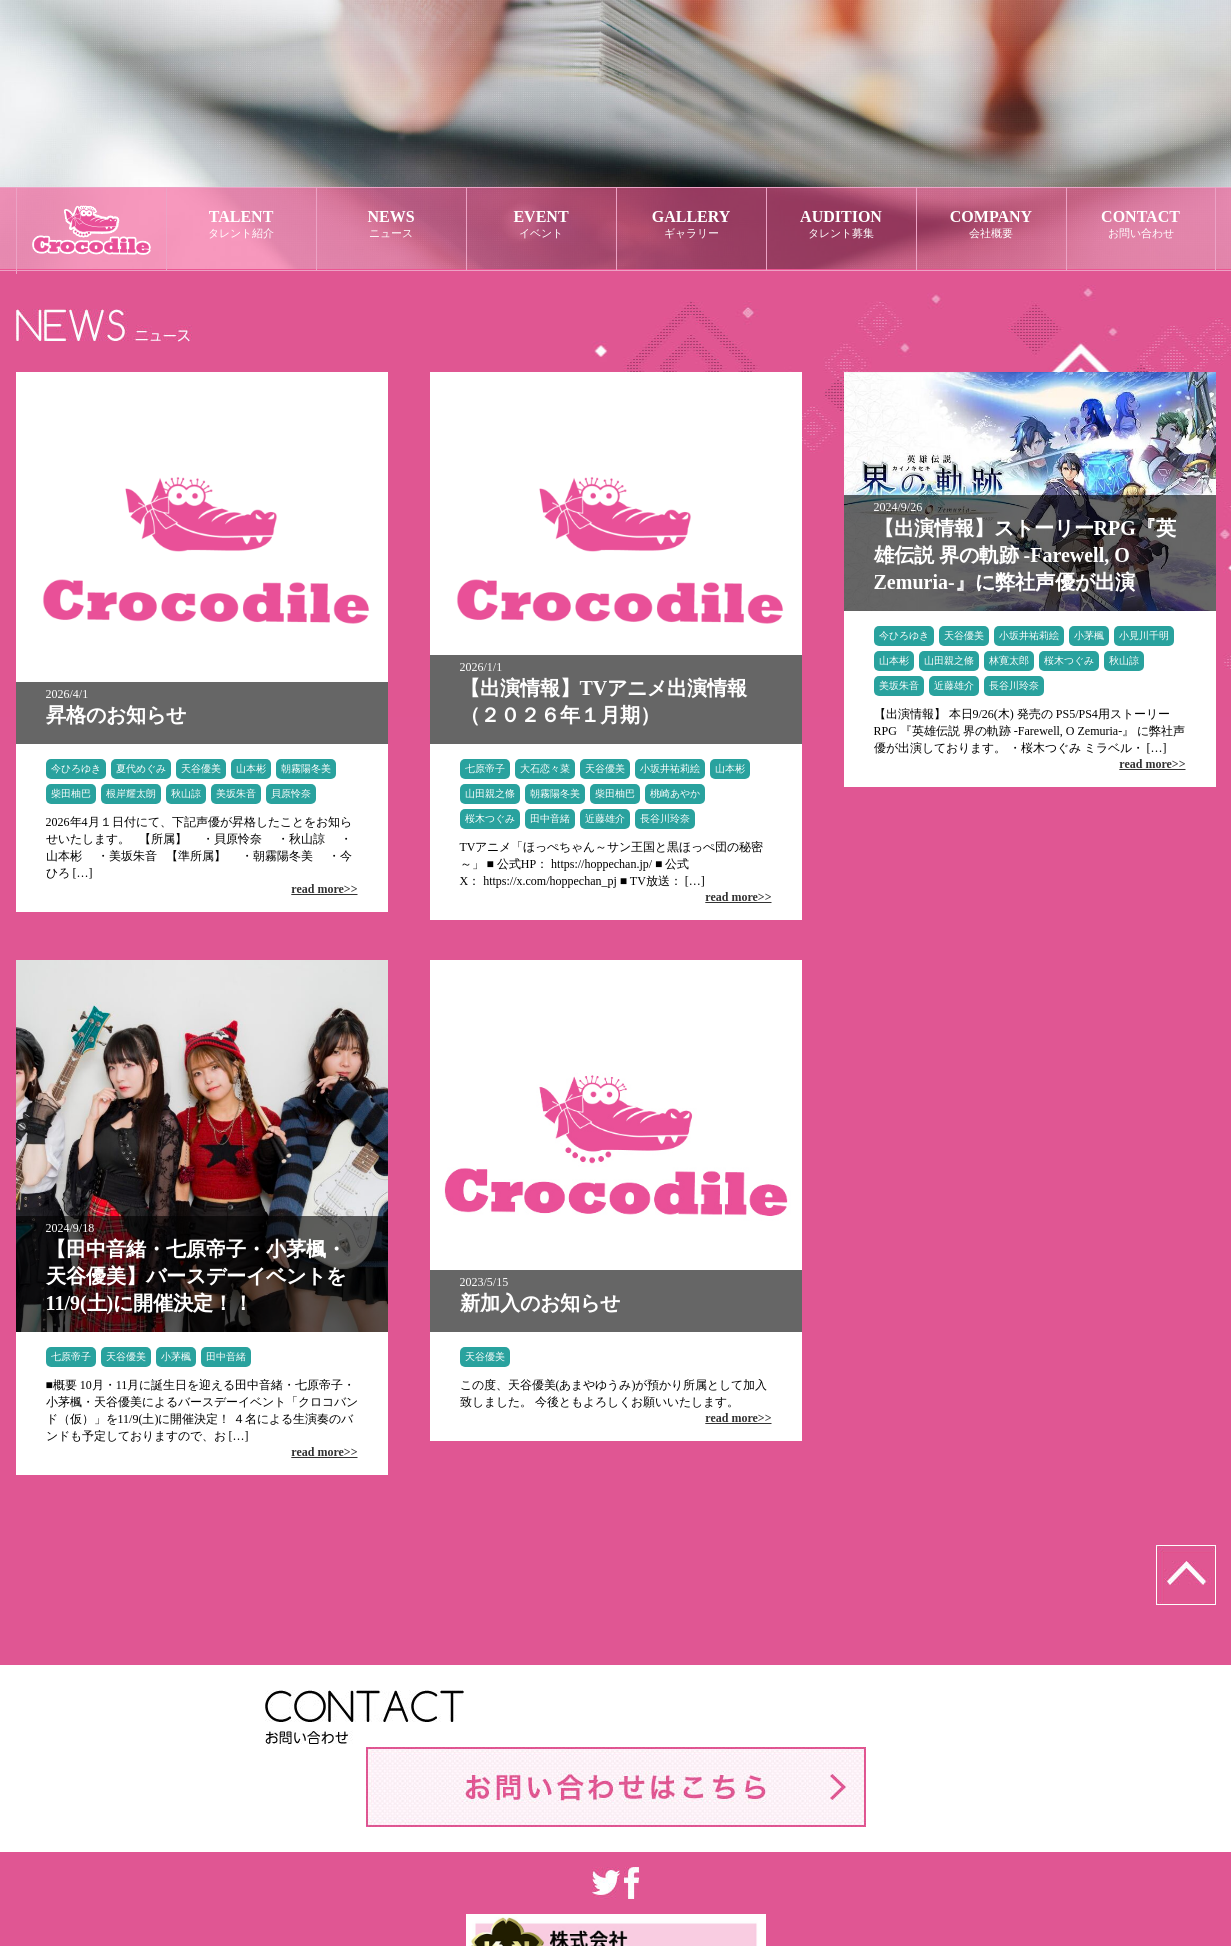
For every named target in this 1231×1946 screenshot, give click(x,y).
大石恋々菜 (545, 768)
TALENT (241, 224)
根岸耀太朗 (131, 793)
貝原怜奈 (291, 793)
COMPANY (991, 224)
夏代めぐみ (141, 768)
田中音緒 (550, 818)
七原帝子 (485, 768)
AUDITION (841, 224)
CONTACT (1141, 224)
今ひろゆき (76, 768)
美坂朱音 (236, 793)
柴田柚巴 (71, 793)
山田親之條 (490, 793)
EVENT (541, 224)
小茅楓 (1089, 635)
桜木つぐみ (490, 818)
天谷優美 (201, 768)
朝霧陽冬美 (306, 768)
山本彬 (251, 768)
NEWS (391, 224)
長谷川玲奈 (665, 818)
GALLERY (691, 224)
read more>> (324, 889)
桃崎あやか (675, 793)
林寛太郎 (1009, 660)
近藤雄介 (605, 818)
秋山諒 (186, 793)
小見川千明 (1144, 635)
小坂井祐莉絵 (670, 768)
